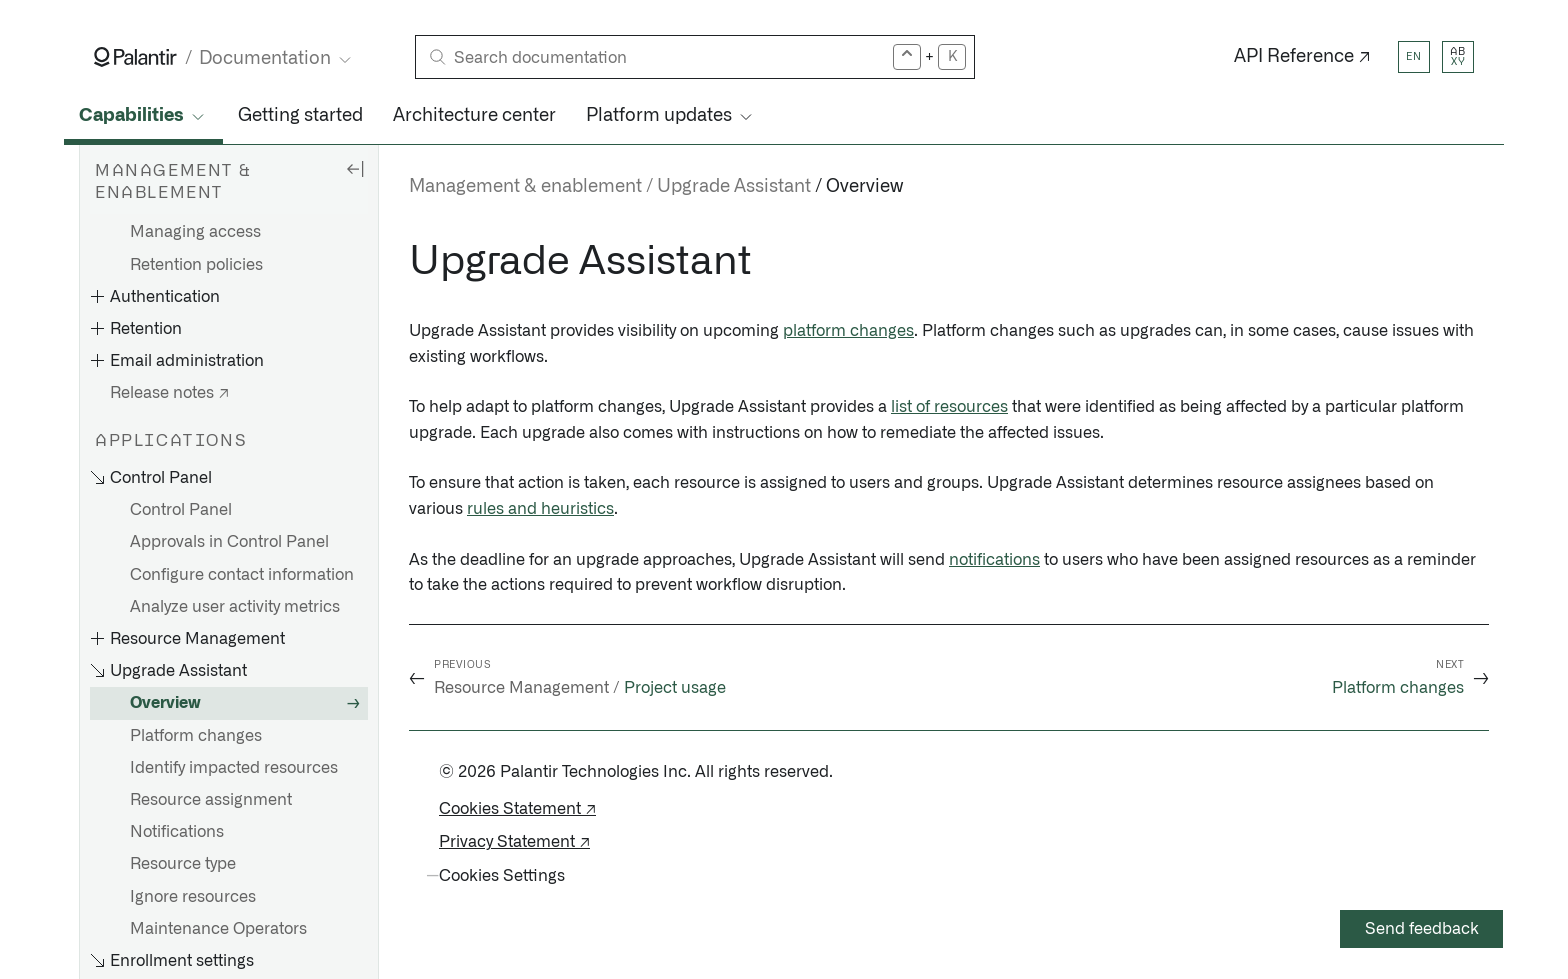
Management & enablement (525, 187)
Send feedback (1422, 929)
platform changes (848, 331)
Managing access (195, 232)
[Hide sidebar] (355, 168)
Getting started (300, 116)
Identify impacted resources (234, 768)
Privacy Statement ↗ (514, 842)
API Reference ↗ (1302, 57)
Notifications (177, 832)
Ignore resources (193, 897)
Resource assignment (211, 800)
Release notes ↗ (169, 393)
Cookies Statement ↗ (517, 809)
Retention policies (196, 265)
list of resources (949, 407)
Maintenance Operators (218, 929)
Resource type (183, 864)
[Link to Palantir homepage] (135, 57)
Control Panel (181, 510)
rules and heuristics (540, 509)
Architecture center (474, 116)
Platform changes (196, 736)
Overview (165, 703)
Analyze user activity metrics (235, 607)
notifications (994, 560)
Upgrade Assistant (734, 187)
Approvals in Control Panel (229, 542)
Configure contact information (242, 575)
